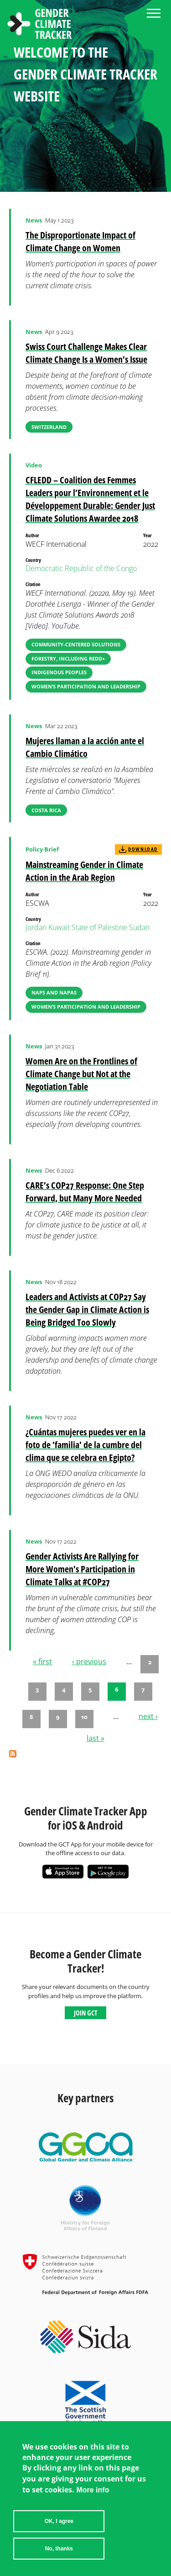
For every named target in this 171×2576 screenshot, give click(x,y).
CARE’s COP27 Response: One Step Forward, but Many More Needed (85, 1191)
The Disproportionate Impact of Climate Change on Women (80, 241)
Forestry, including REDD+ (68, 658)
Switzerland (49, 426)
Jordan (36, 927)
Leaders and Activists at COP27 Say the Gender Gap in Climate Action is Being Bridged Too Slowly (87, 1309)
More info (92, 2490)
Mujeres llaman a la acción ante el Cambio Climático (85, 747)
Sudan (139, 927)
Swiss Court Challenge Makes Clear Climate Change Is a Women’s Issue (86, 352)
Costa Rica (46, 810)
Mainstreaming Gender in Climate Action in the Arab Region (84, 870)
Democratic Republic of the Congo (81, 568)
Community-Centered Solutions (75, 644)
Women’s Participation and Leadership (85, 686)
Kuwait (59, 927)
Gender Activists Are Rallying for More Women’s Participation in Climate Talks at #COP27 (82, 1569)
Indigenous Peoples (59, 672)
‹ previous (89, 1661)
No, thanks (59, 2548)
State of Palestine (99, 927)
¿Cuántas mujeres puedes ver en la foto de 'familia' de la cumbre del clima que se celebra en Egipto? (85, 1445)
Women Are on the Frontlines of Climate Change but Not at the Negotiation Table (81, 1074)
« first (42, 1661)
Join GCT (85, 2012)
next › (148, 1716)
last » (95, 1738)
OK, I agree (59, 2521)
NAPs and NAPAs (54, 992)
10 (84, 1717)
